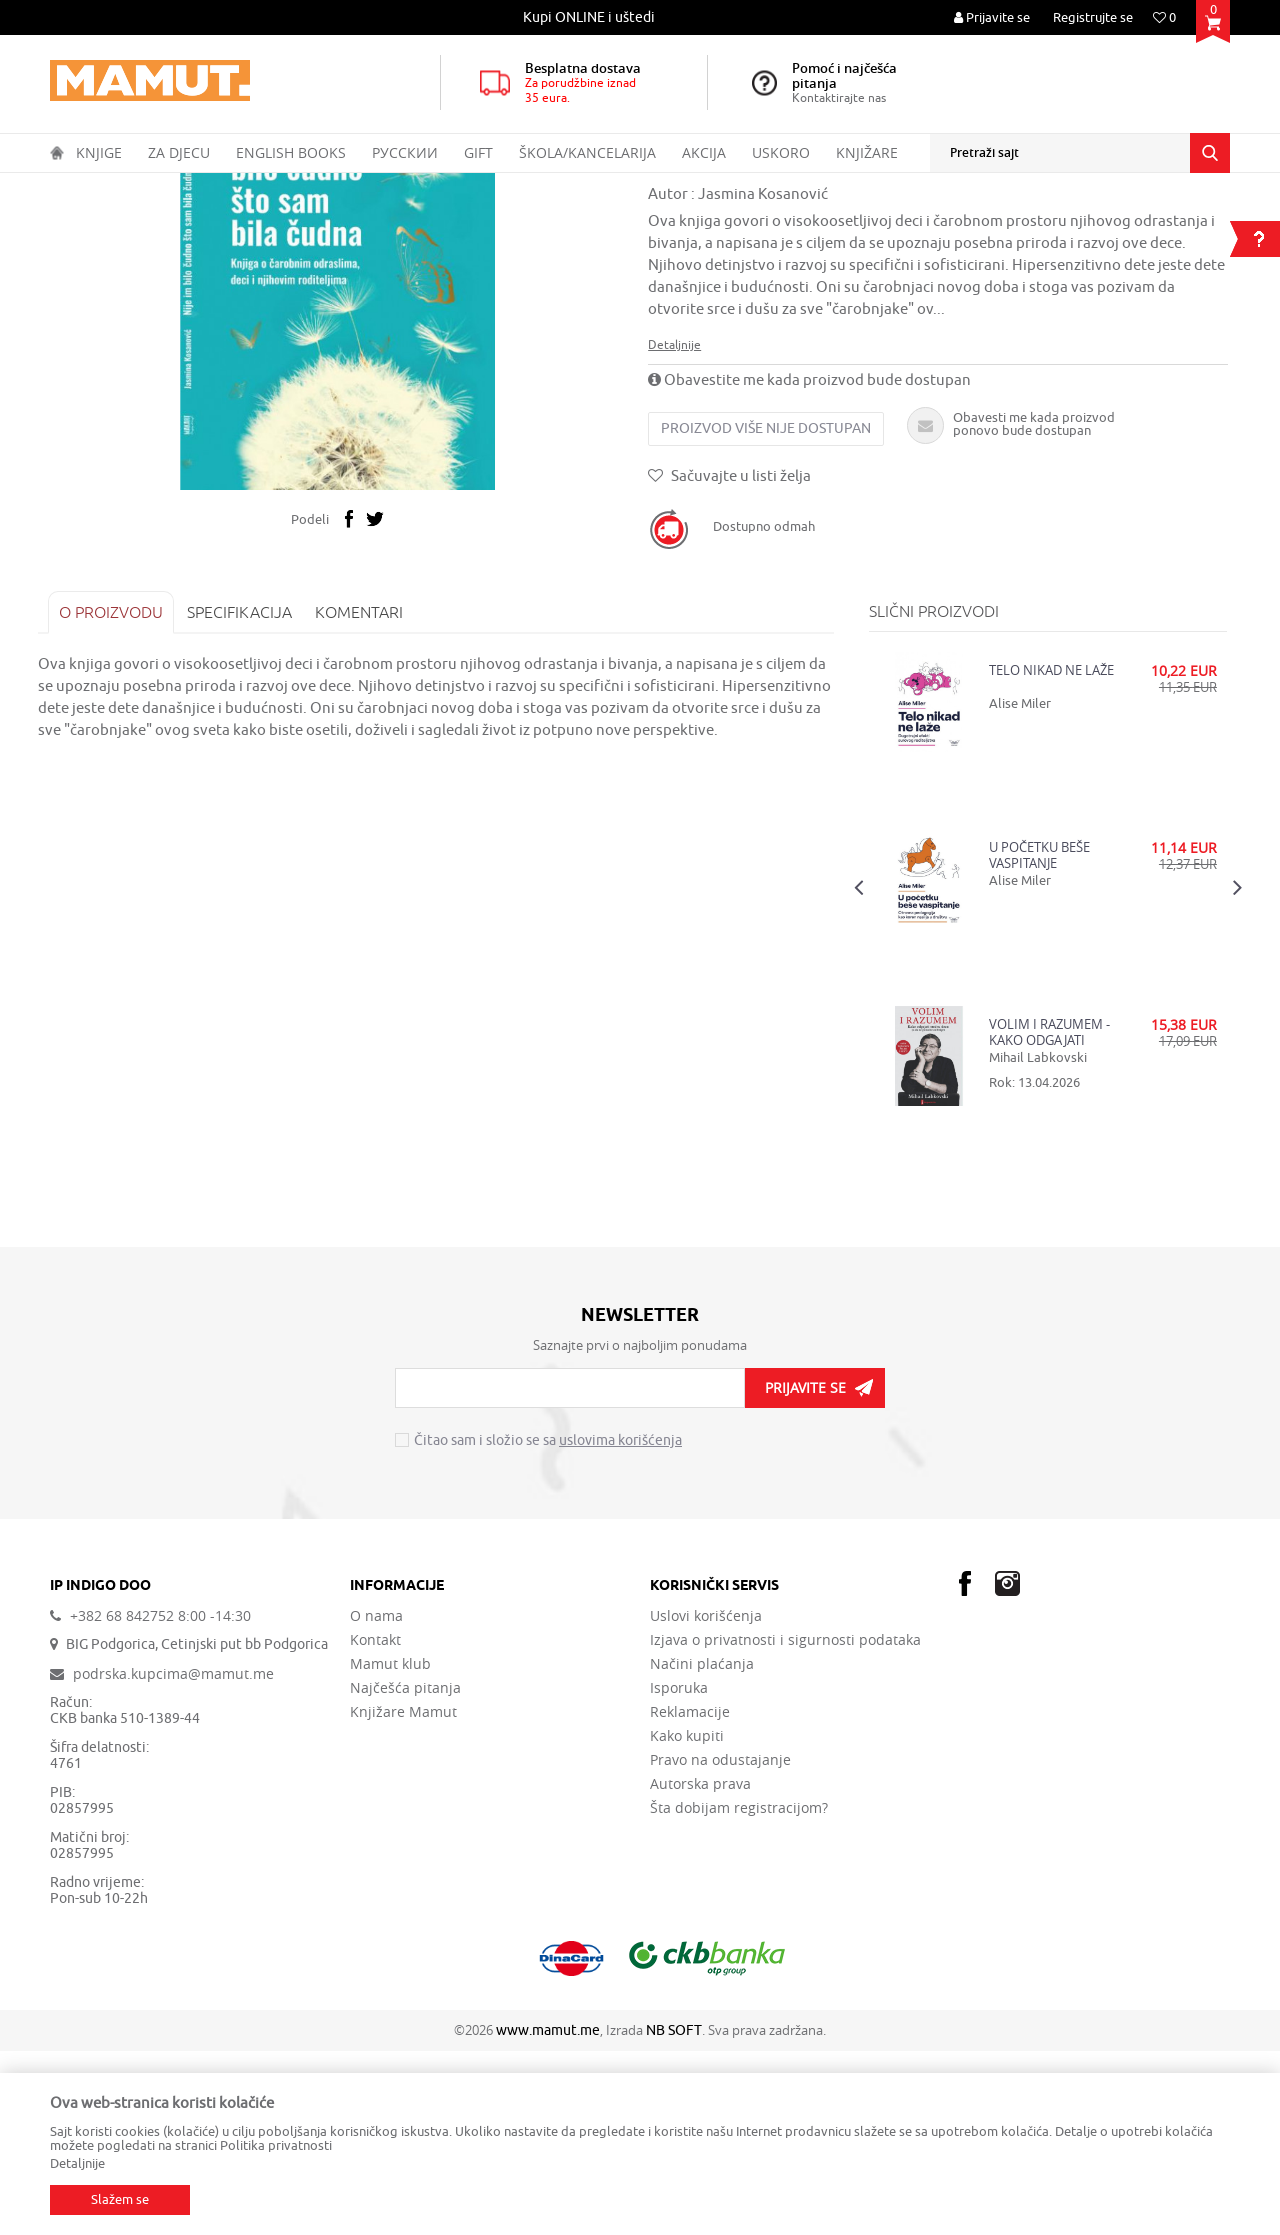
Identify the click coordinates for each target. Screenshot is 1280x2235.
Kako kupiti (687, 1920)
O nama (376, 1800)
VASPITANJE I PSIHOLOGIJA (724, 186)
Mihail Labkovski (1034, 1239)
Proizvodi (133, 186)
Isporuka (679, 1872)
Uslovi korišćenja (706, 1800)
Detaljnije (676, 527)
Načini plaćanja (702, 1848)
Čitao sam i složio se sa (548, 1624)
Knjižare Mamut (403, 1896)
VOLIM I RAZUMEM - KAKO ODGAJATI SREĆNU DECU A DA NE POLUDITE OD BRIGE (1045, 1214)
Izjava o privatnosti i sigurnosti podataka (785, 1824)
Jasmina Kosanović (765, 376)
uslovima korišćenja (620, 1623)
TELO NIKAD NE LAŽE (1047, 852)
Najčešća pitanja (405, 1872)
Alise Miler (1016, 885)
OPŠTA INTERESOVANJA (349, 186)
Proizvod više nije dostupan (768, 610)
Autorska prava (700, 1968)
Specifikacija (251, 794)
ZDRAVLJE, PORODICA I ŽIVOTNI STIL (533, 186)
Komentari (371, 794)
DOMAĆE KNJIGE (221, 186)
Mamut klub (390, 1848)
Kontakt (375, 1824)
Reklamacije (690, 1896)
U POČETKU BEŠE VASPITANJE (1035, 1037)
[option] (590, 17)
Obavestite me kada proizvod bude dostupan (811, 562)
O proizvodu (123, 794)
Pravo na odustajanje (720, 1944)
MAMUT (71, 186)
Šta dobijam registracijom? (739, 1992)
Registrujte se (1093, 17)
